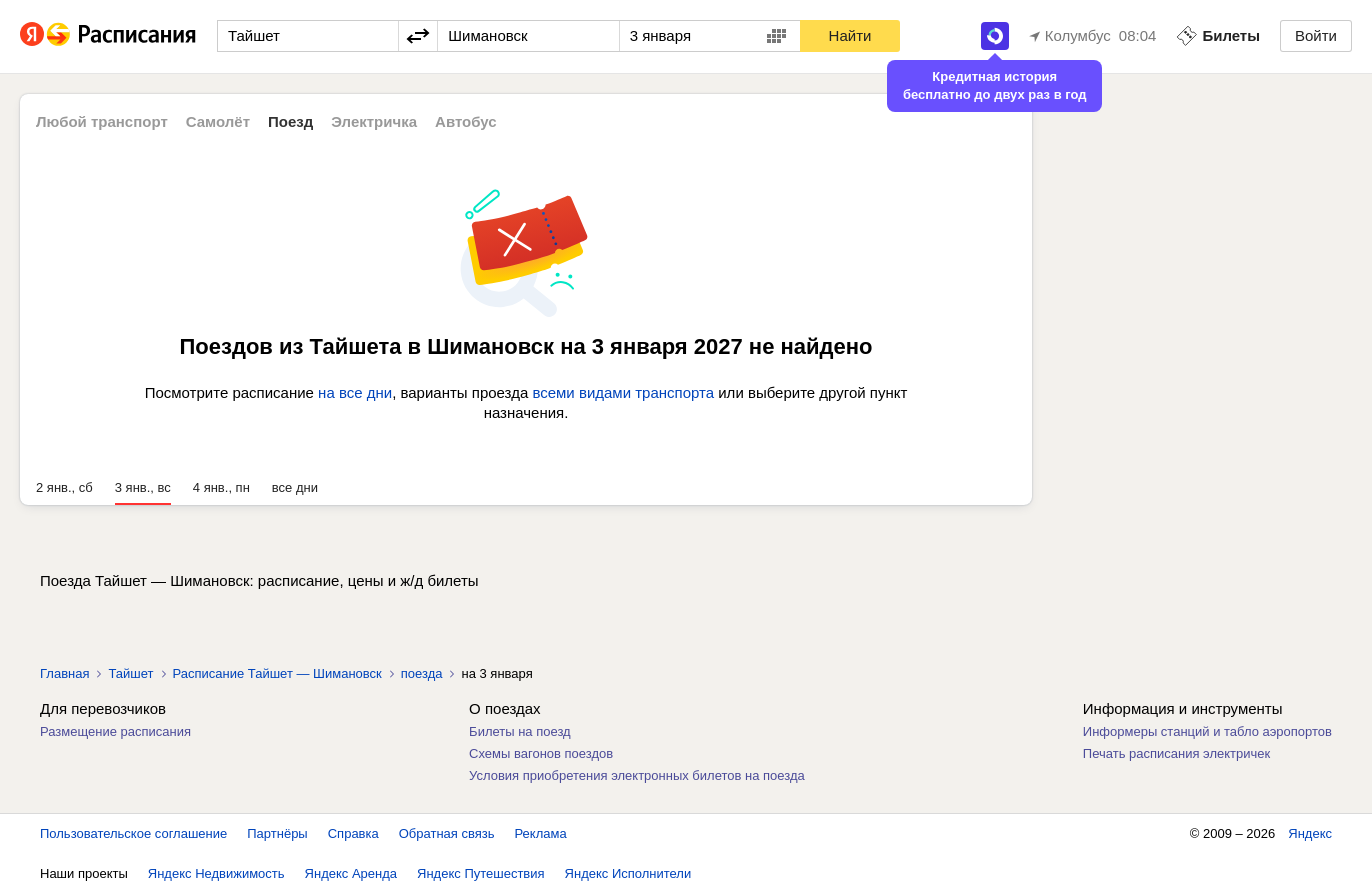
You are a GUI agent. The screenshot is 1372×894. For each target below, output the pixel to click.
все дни (295, 487)
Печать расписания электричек (1176, 753)
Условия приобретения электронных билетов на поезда (637, 775)
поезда (422, 673)
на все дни (355, 392)
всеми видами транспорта (623, 392)
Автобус (466, 121)
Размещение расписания (115, 731)
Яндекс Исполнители (628, 873)
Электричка (374, 121)
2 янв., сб (64, 487)
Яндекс (1310, 833)
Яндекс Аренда (351, 873)
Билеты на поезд (520, 731)
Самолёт (218, 121)
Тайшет (130, 673)
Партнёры (277, 833)
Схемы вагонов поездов (541, 753)
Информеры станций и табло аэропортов (1207, 731)
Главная (64, 673)
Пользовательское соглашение (133, 833)
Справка (353, 833)
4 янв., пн (221, 487)
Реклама (541, 833)
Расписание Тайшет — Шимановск (277, 673)
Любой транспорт (102, 121)
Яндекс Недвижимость (216, 873)
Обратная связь (447, 833)
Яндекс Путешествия (481, 873)
